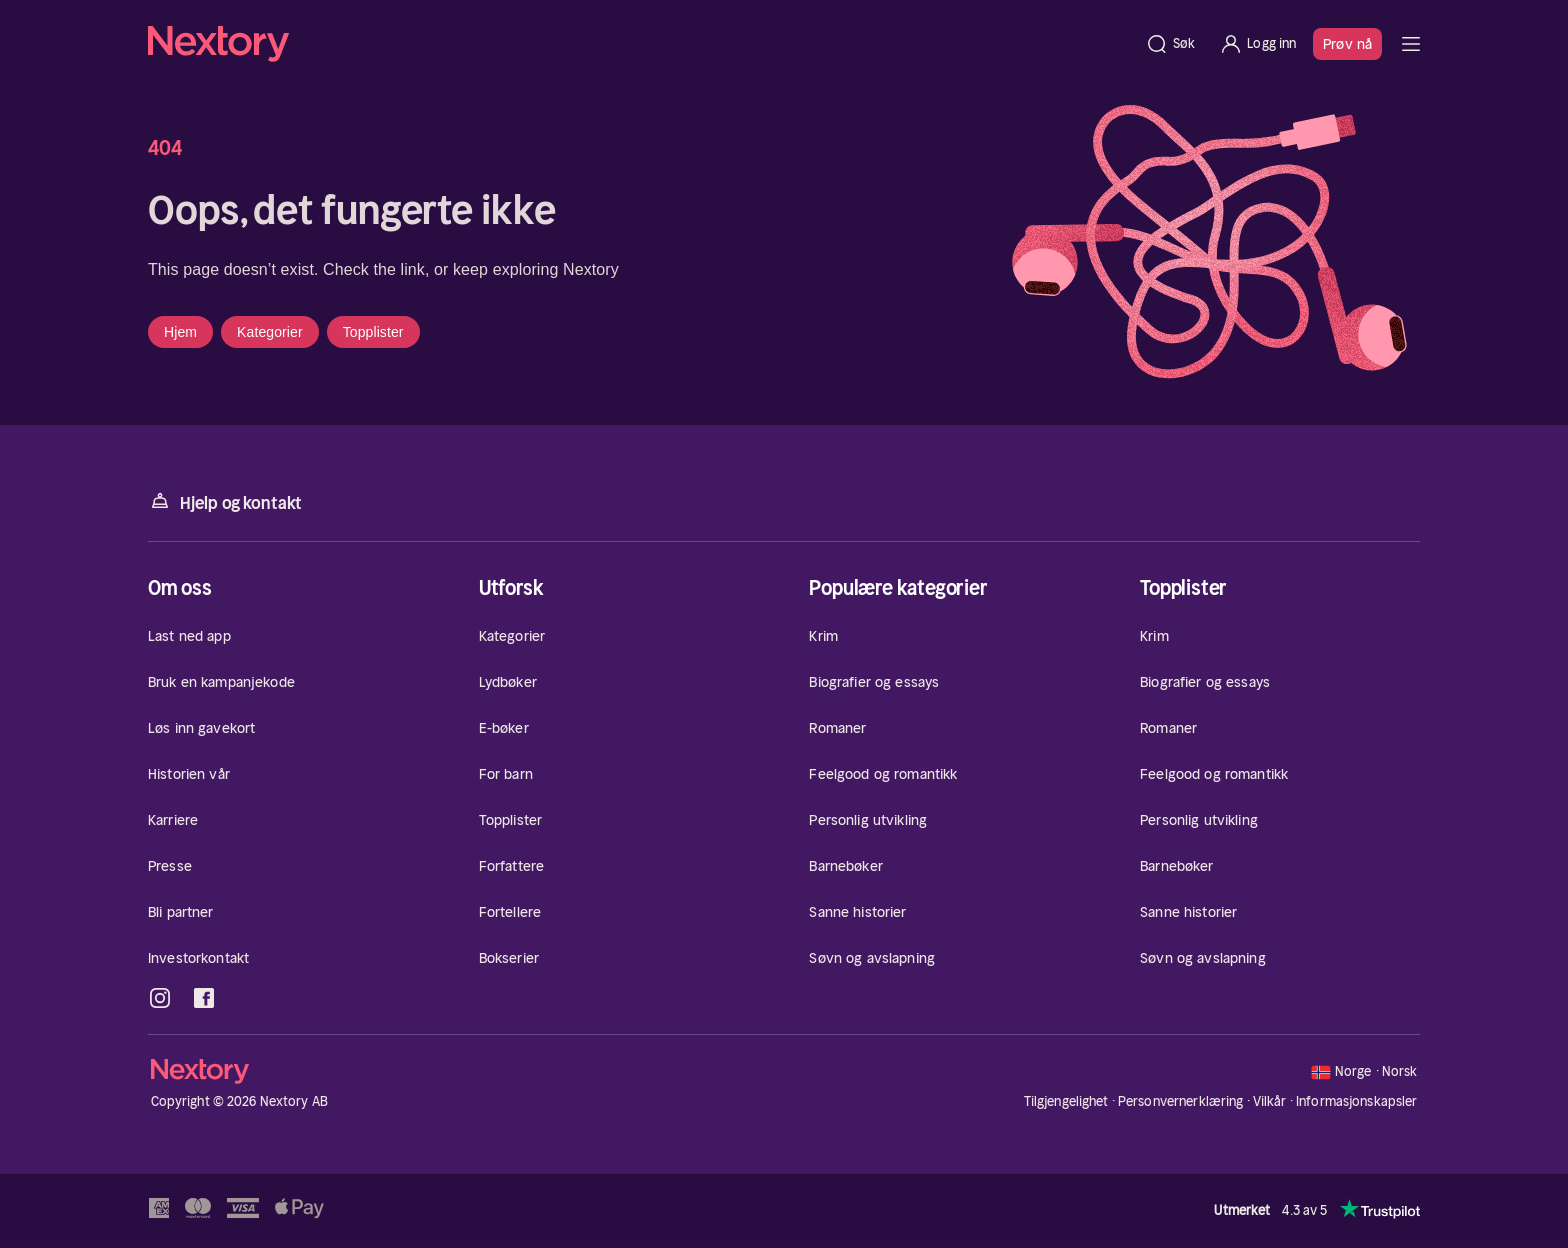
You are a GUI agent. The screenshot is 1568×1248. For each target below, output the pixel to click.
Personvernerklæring (1180, 1101)
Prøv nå (1347, 44)
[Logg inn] (1257, 44)
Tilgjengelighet (1066, 1101)
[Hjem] (640, 44)
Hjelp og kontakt (225, 501)
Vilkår (1270, 1101)
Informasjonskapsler (1356, 1102)
